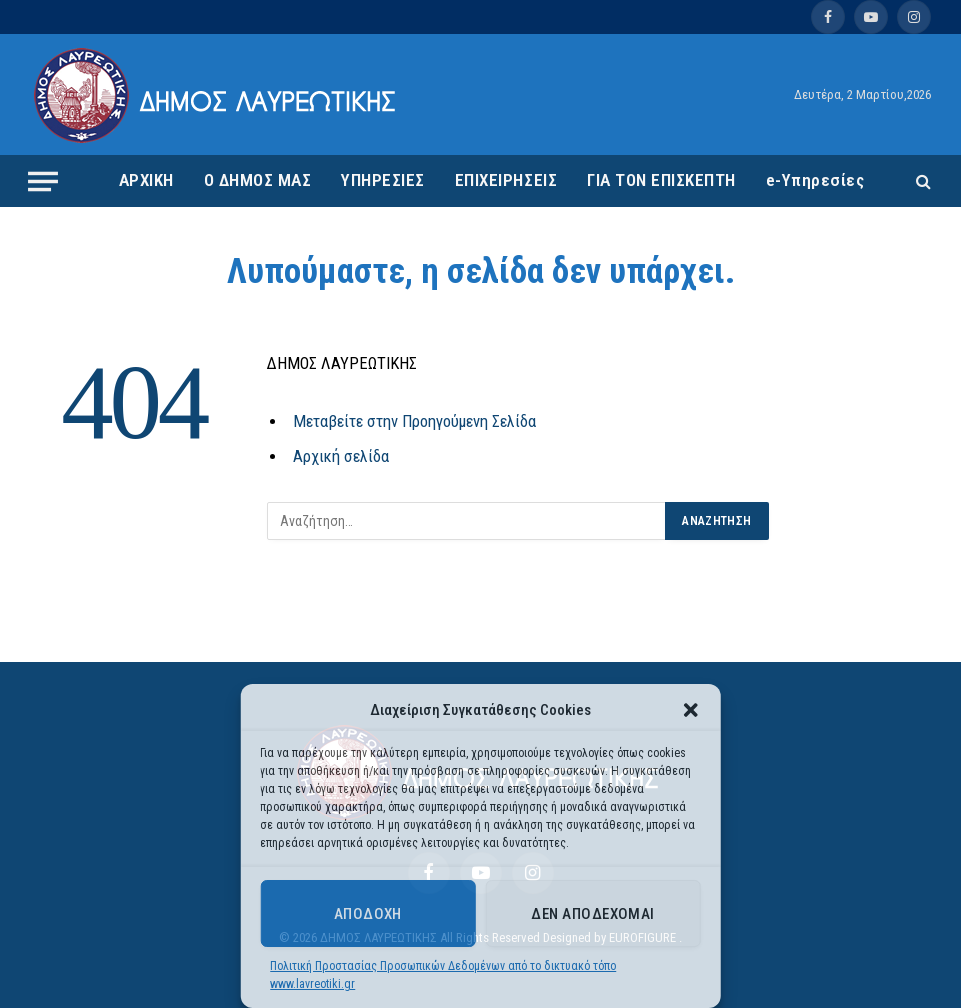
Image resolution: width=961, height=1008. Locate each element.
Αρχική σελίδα (341, 456)
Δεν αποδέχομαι (592, 914)
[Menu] (43, 181)
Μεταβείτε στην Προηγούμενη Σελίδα (414, 421)
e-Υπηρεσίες (815, 180)
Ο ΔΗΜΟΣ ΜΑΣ (258, 180)
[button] (691, 710)
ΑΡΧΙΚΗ (146, 180)
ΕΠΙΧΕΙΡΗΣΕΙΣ (506, 180)
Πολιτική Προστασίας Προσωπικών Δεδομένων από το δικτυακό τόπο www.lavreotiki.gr (443, 975)
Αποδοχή (368, 914)
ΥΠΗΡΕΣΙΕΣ (383, 180)
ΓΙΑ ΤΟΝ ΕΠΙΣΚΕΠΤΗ (661, 180)
